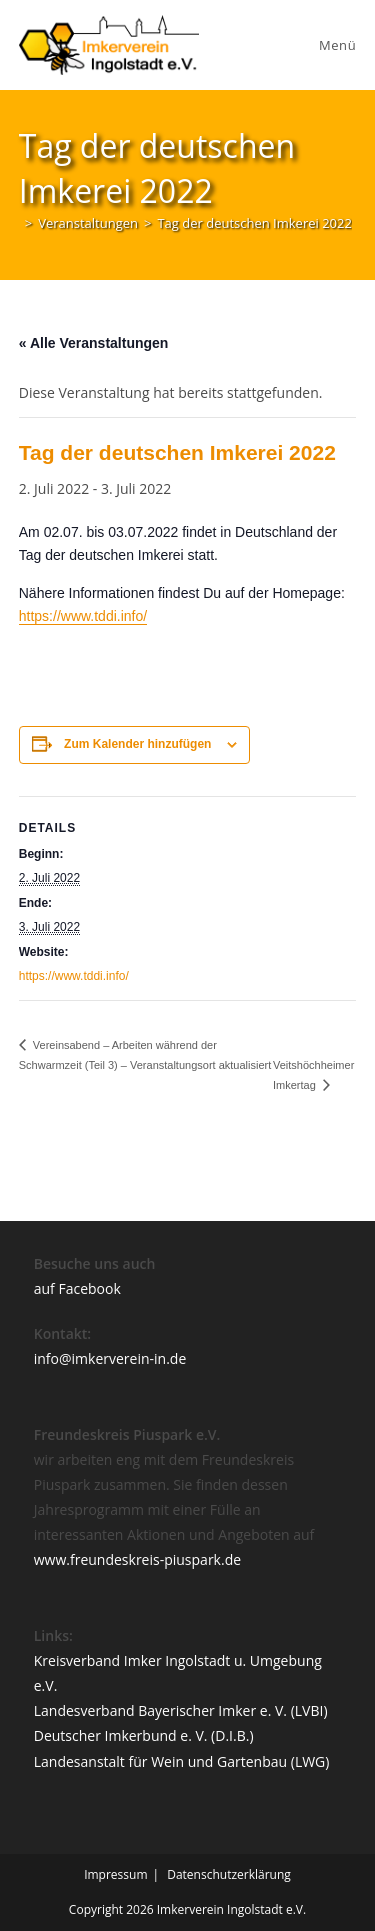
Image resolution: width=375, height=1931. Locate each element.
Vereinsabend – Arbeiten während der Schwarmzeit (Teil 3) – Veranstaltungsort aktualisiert (145, 1055)
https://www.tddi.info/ (83, 616)
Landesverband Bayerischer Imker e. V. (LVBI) (181, 1710)
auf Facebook (77, 1288)
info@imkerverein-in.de (110, 1358)
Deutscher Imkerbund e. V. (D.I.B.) (144, 1735)
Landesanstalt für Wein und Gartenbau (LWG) (182, 1761)
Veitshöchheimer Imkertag (313, 1075)
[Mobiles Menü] (334, 45)
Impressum (115, 1874)
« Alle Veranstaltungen (94, 343)
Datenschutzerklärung (229, 1874)
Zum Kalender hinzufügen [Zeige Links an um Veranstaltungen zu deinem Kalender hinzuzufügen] (137, 744)
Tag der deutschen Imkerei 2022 (254, 223)
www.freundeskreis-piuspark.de (137, 1559)
